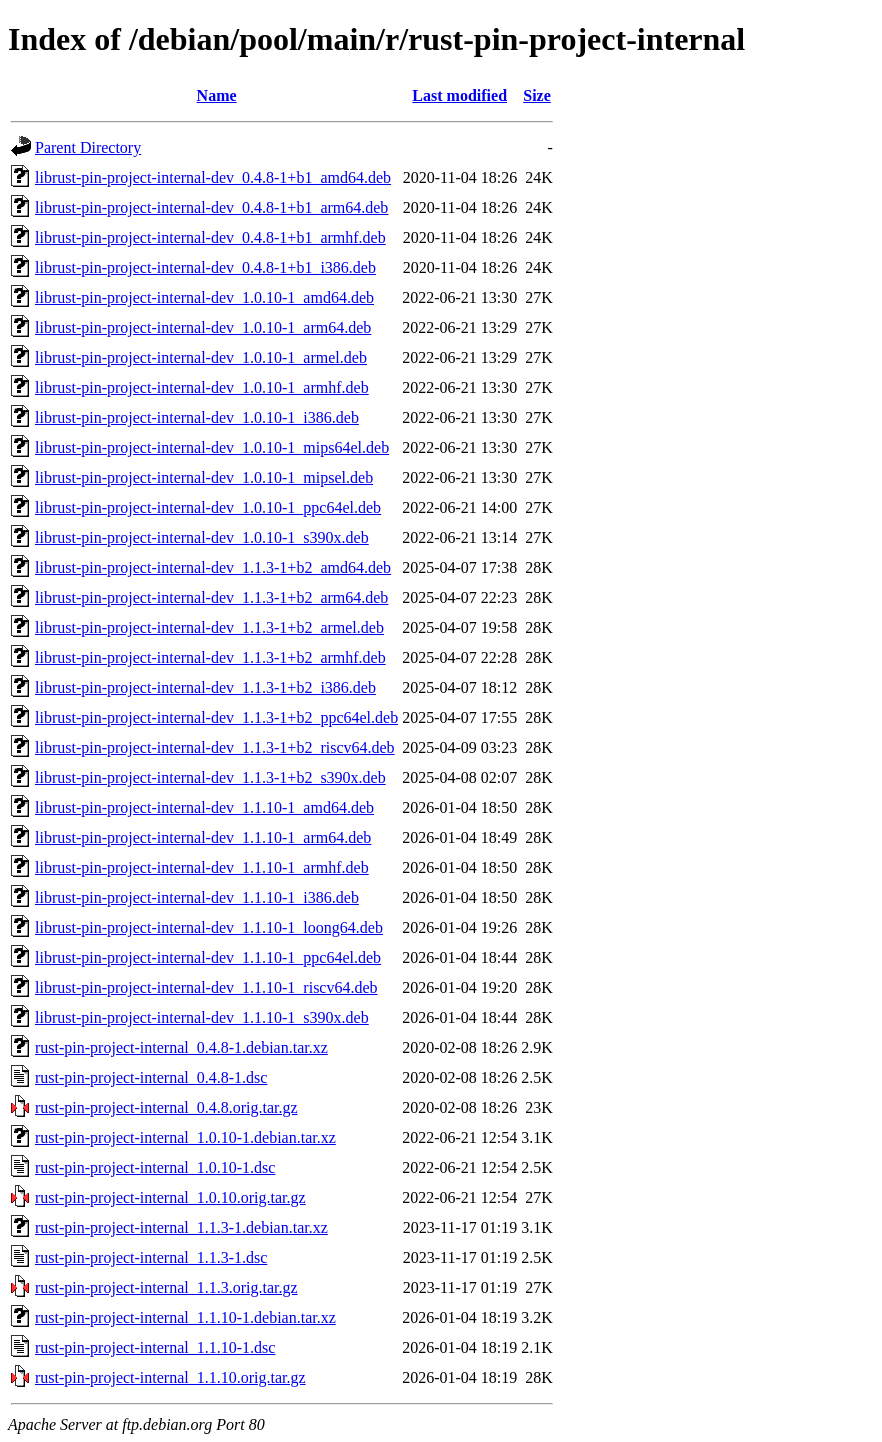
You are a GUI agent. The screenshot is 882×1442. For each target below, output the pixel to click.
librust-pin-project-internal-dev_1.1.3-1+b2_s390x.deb (210, 777)
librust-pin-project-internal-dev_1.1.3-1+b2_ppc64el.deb (216, 717)
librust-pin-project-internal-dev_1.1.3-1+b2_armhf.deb (210, 657)
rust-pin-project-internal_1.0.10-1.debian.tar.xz (185, 1137)
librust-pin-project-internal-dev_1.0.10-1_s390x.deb (202, 537)
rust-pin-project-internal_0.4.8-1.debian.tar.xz (181, 1047)
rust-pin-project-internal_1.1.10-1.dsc (155, 1347)
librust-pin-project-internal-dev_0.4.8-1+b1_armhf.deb (210, 237)
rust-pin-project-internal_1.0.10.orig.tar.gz (170, 1197)
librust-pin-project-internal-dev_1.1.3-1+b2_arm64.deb (211, 597)
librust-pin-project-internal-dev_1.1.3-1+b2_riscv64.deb (215, 747)
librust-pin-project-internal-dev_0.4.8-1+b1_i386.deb (205, 267)
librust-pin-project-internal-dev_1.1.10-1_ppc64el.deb (208, 957)
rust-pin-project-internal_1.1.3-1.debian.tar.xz (181, 1227)
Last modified (459, 95)
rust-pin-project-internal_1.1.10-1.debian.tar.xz (185, 1317)
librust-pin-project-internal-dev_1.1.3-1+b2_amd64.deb (213, 567)
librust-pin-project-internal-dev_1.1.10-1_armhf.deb (202, 867)
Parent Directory (88, 147)
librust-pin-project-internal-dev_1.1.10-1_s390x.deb (202, 1017)
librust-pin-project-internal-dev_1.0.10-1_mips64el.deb (212, 447)
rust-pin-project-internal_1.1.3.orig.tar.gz (166, 1287)
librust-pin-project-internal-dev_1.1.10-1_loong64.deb (209, 927)
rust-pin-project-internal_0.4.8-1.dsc (151, 1077)
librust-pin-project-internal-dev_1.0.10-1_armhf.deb (202, 387)
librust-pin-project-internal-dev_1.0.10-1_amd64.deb (204, 297)
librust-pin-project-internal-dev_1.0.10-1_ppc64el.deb (208, 507)
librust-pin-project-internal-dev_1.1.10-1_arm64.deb (203, 837)
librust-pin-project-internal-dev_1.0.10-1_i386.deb (197, 417)
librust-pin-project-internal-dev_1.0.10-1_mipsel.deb (204, 477)
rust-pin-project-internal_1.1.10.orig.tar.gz (170, 1377)
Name (217, 95)
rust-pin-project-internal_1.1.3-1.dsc (151, 1257)
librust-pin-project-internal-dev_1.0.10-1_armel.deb (201, 357)
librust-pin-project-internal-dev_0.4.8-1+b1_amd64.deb (213, 177)
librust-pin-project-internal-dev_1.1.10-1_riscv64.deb (206, 987)
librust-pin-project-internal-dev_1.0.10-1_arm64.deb (203, 327)
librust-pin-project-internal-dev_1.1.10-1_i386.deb (197, 897)
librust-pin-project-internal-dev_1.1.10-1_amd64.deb (204, 807)
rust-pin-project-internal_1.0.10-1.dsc (155, 1167)
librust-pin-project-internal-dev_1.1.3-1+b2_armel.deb (209, 627)
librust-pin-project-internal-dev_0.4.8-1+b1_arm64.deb (211, 207)
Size (537, 95)
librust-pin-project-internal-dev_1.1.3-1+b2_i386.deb (205, 687)
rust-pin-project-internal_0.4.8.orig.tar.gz (166, 1107)
